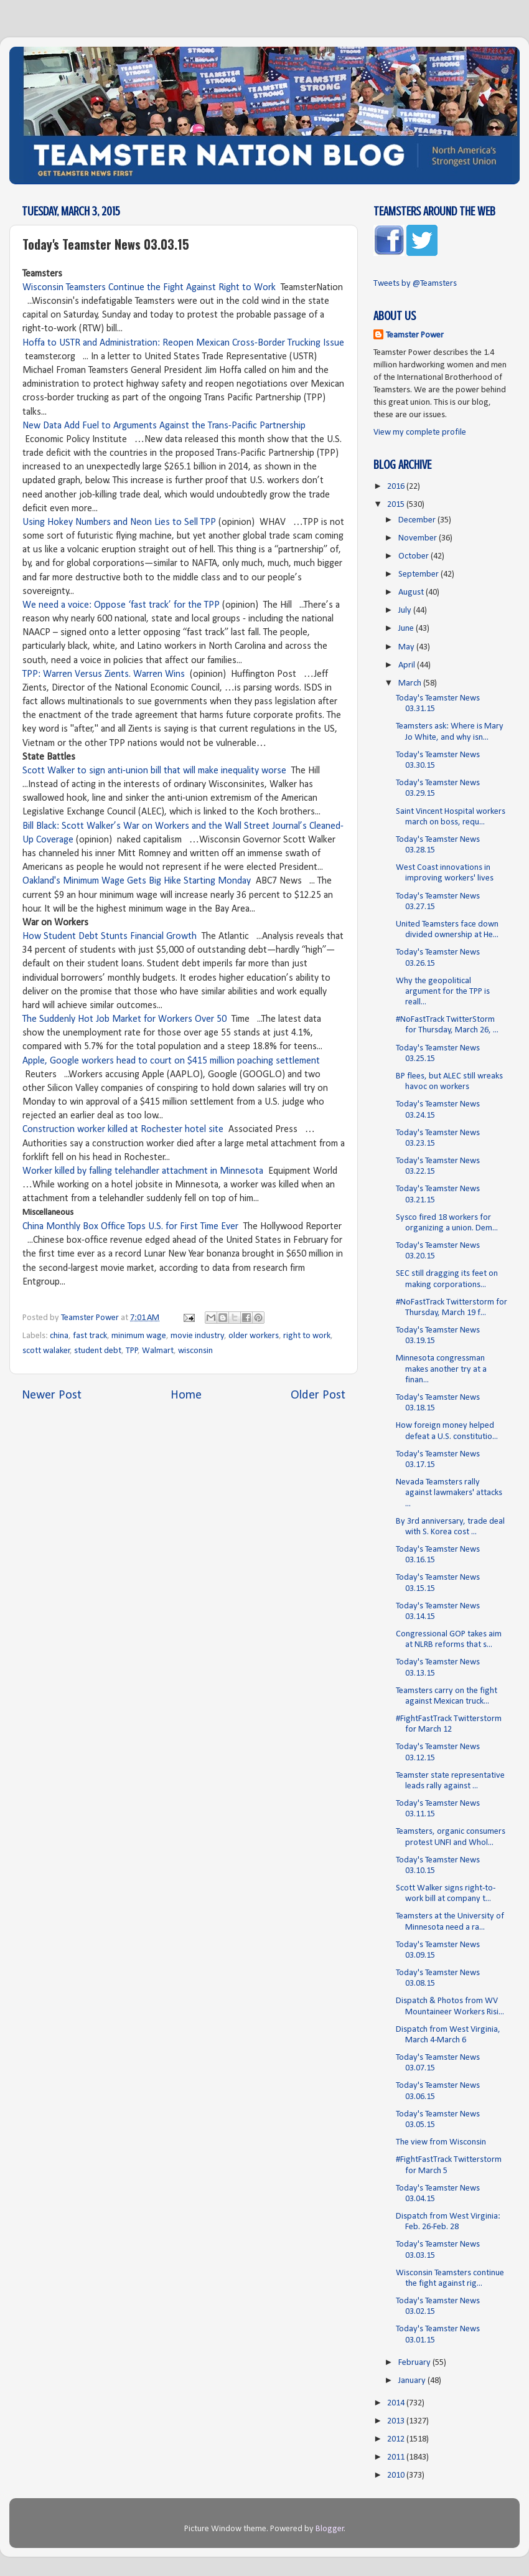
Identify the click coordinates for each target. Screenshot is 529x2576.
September (419, 574)
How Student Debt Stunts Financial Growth (110, 936)
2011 (396, 2457)
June (407, 628)
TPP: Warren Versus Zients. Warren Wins (103, 674)
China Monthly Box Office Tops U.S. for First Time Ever (130, 1227)
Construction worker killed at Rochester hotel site (122, 1130)
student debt (97, 1351)
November (418, 538)
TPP (132, 1351)
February (415, 2362)
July (405, 610)
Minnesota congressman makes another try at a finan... (441, 1369)
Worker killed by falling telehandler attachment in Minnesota (144, 1171)
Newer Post (52, 1395)
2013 (396, 2421)
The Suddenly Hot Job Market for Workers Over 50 (124, 1019)
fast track (90, 1336)
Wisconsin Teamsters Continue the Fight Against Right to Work (150, 288)
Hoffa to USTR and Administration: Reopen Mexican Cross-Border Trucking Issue (183, 343)
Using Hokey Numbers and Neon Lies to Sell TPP (119, 522)
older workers (253, 1336)
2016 (396, 486)
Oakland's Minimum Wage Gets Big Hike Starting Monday (136, 881)
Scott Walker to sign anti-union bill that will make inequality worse (154, 771)
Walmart (158, 1351)
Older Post (318, 1395)
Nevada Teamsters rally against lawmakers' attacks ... (449, 1493)
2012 (396, 2439)
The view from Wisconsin (441, 2142)
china (59, 1336)
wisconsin (195, 1351)
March (410, 683)
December (418, 520)
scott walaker (46, 1351)
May (407, 647)
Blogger (330, 2529)
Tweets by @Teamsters (415, 283)
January (413, 2380)
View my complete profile (419, 432)
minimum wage (138, 1336)
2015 (396, 504)
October (414, 556)
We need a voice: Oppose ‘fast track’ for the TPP (121, 605)
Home (186, 1395)
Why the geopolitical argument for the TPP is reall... (443, 991)
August (412, 592)
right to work (306, 1336)
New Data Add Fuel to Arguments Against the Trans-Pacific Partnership (164, 426)
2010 (396, 2475)
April (407, 665)
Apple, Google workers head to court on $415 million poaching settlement (171, 1061)
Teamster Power (415, 335)
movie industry (198, 1336)
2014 (396, 2403)
